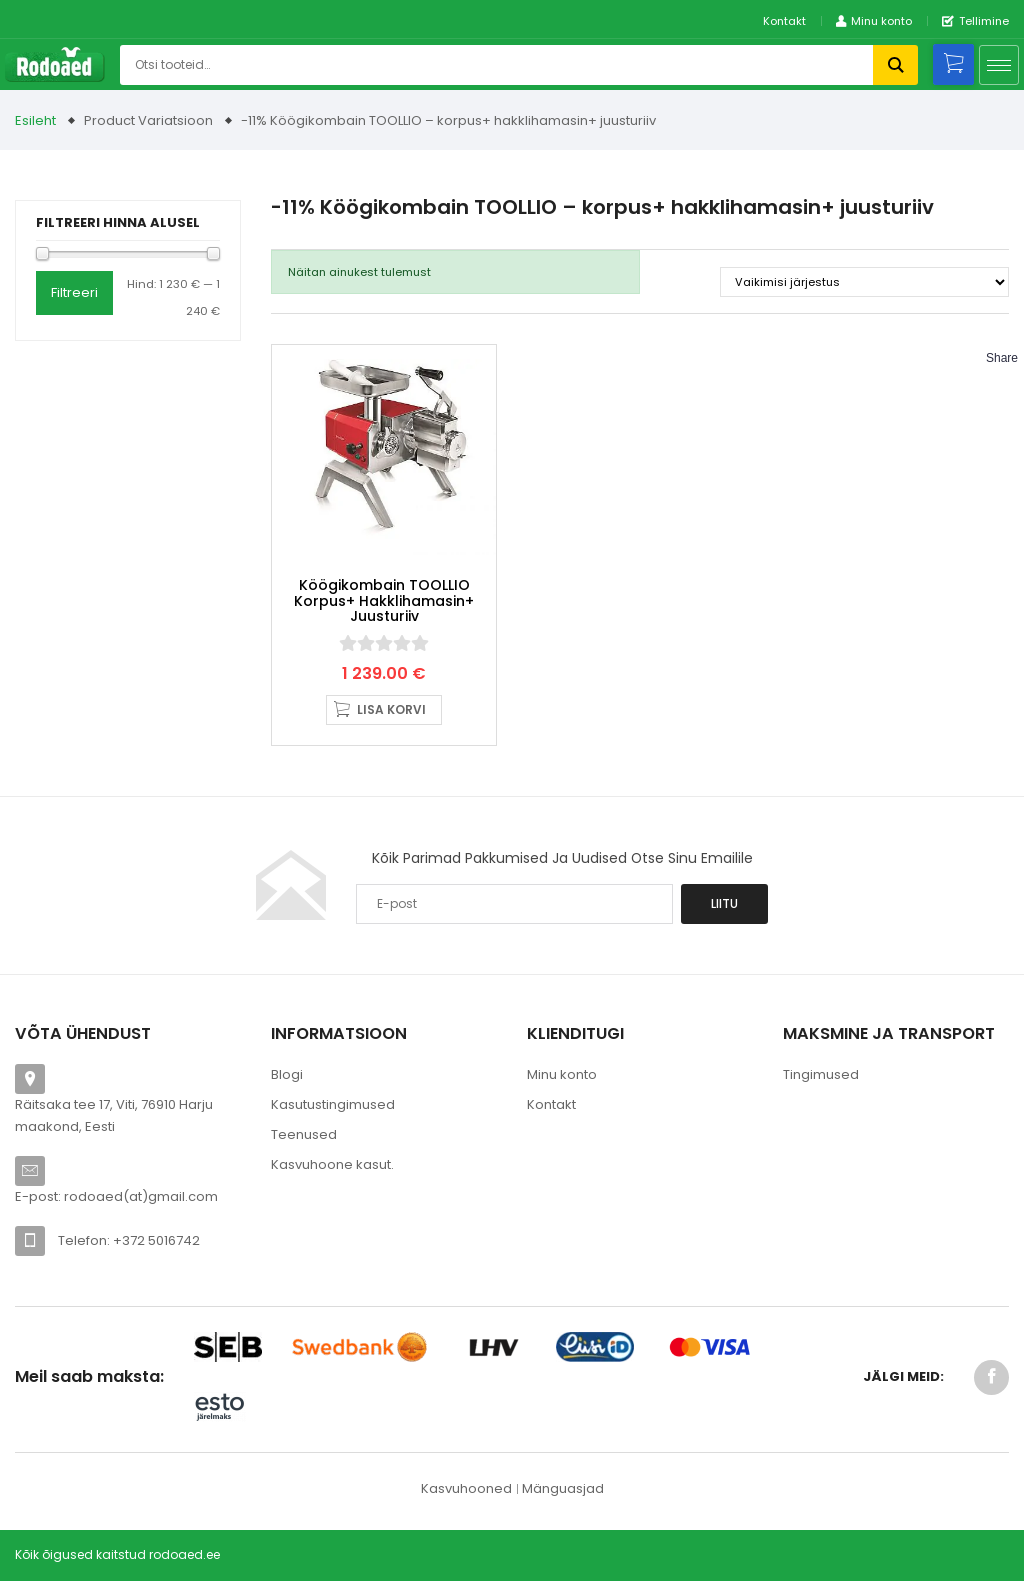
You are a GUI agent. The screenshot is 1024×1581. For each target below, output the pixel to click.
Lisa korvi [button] (391, 709)
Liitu (724, 903)
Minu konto (562, 1074)
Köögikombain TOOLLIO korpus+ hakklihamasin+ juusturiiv (384, 600)
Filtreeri (74, 292)
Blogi (287, 1074)
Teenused (304, 1134)
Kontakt (784, 21)
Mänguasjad (563, 1488)
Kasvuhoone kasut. (332, 1164)
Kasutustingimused (333, 1104)
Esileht (35, 120)
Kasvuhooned (466, 1488)
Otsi (895, 65)
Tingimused (821, 1074)
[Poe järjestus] (864, 282)
